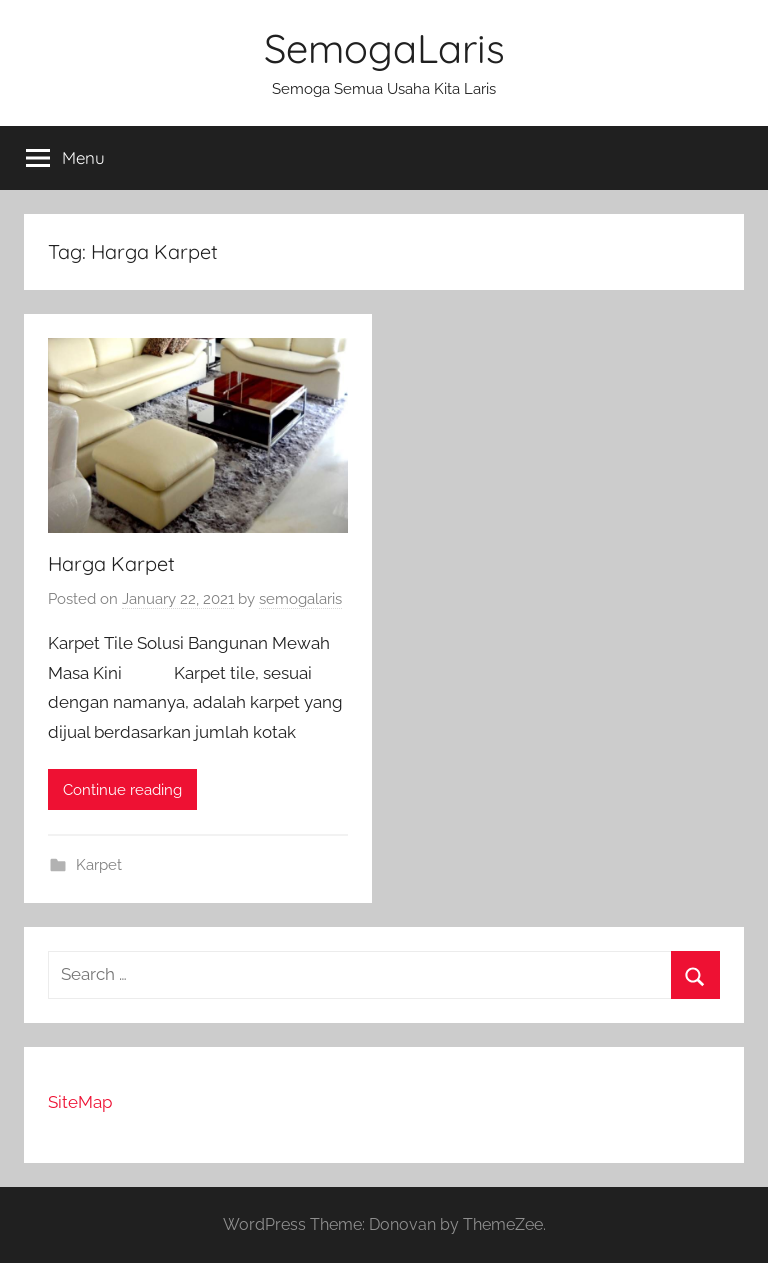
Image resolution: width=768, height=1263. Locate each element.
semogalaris (300, 599)
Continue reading (122, 790)
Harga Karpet (111, 563)
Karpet (99, 865)
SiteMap (80, 1102)
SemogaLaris (384, 48)
